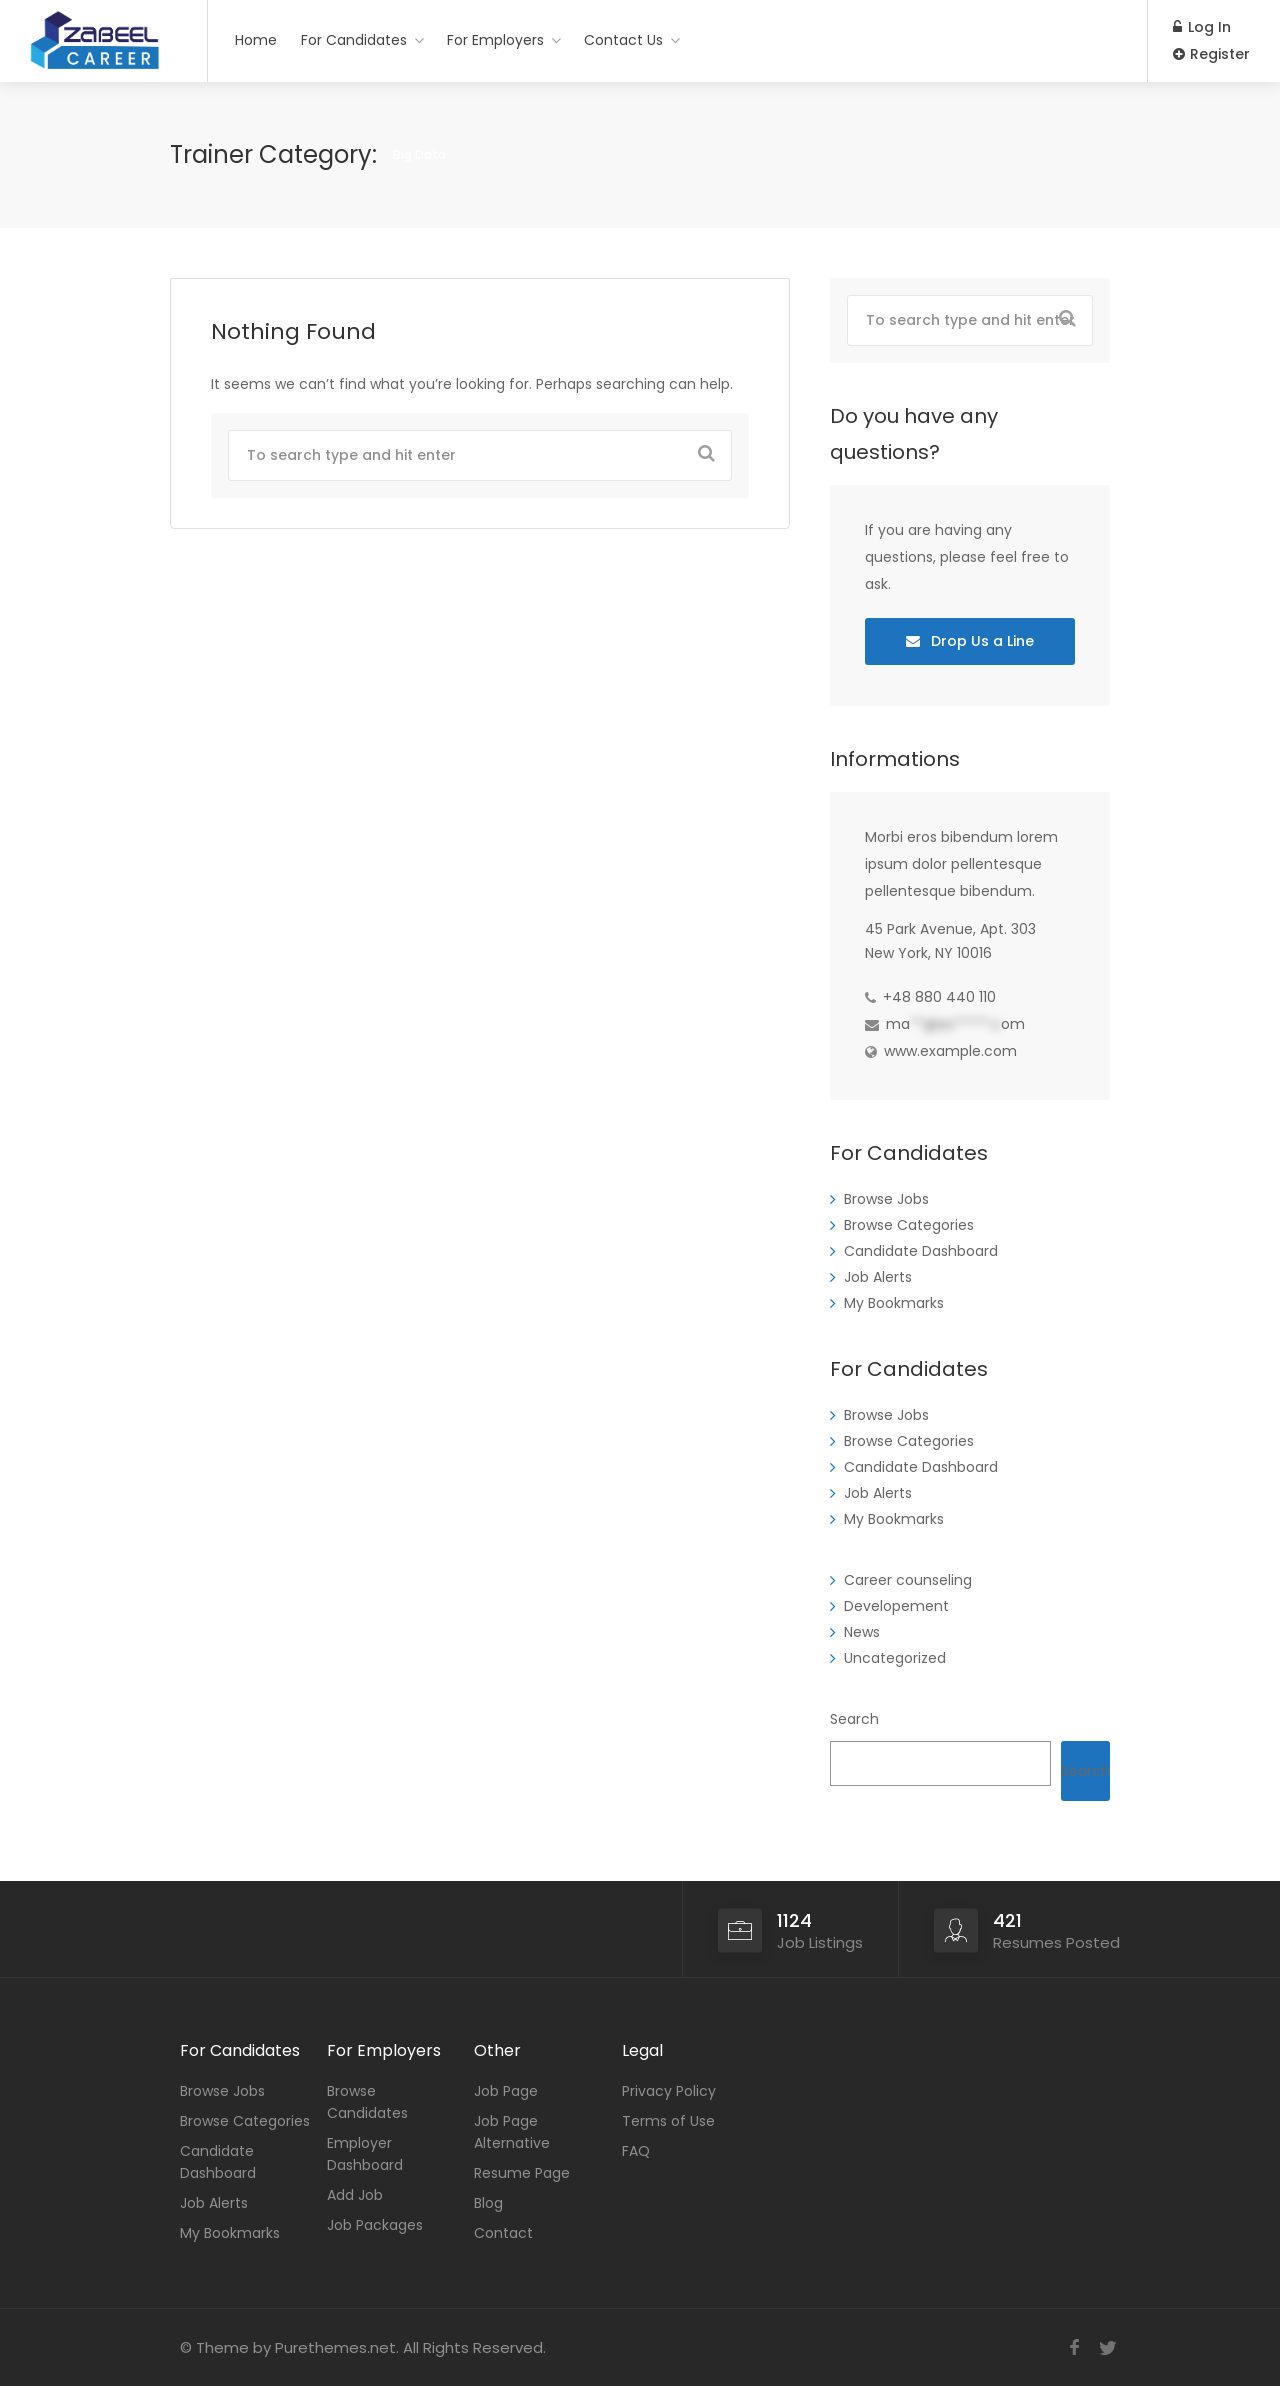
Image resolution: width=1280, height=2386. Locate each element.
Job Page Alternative (512, 2132)
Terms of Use (668, 2121)
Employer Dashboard (365, 2154)
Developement (896, 1606)
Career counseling (908, 1580)
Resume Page (522, 2173)
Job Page (506, 2091)
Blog (488, 2203)
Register (1211, 54)
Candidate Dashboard (921, 1251)
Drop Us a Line (970, 641)
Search (854, 1719)
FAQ (636, 2151)
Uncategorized (895, 1658)
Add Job (355, 2195)
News (862, 1632)
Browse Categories (909, 1225)
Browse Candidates (367, 2102)
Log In (1202, 27)
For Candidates (354, 40)
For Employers (495, 40)
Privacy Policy (669, 2091)
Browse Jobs (886, 1199)
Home (256, 40)
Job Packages (375, 2225)
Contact (503, 2233)
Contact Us (623, 40)
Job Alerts (878, 1277)
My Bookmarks (894, 1303)
